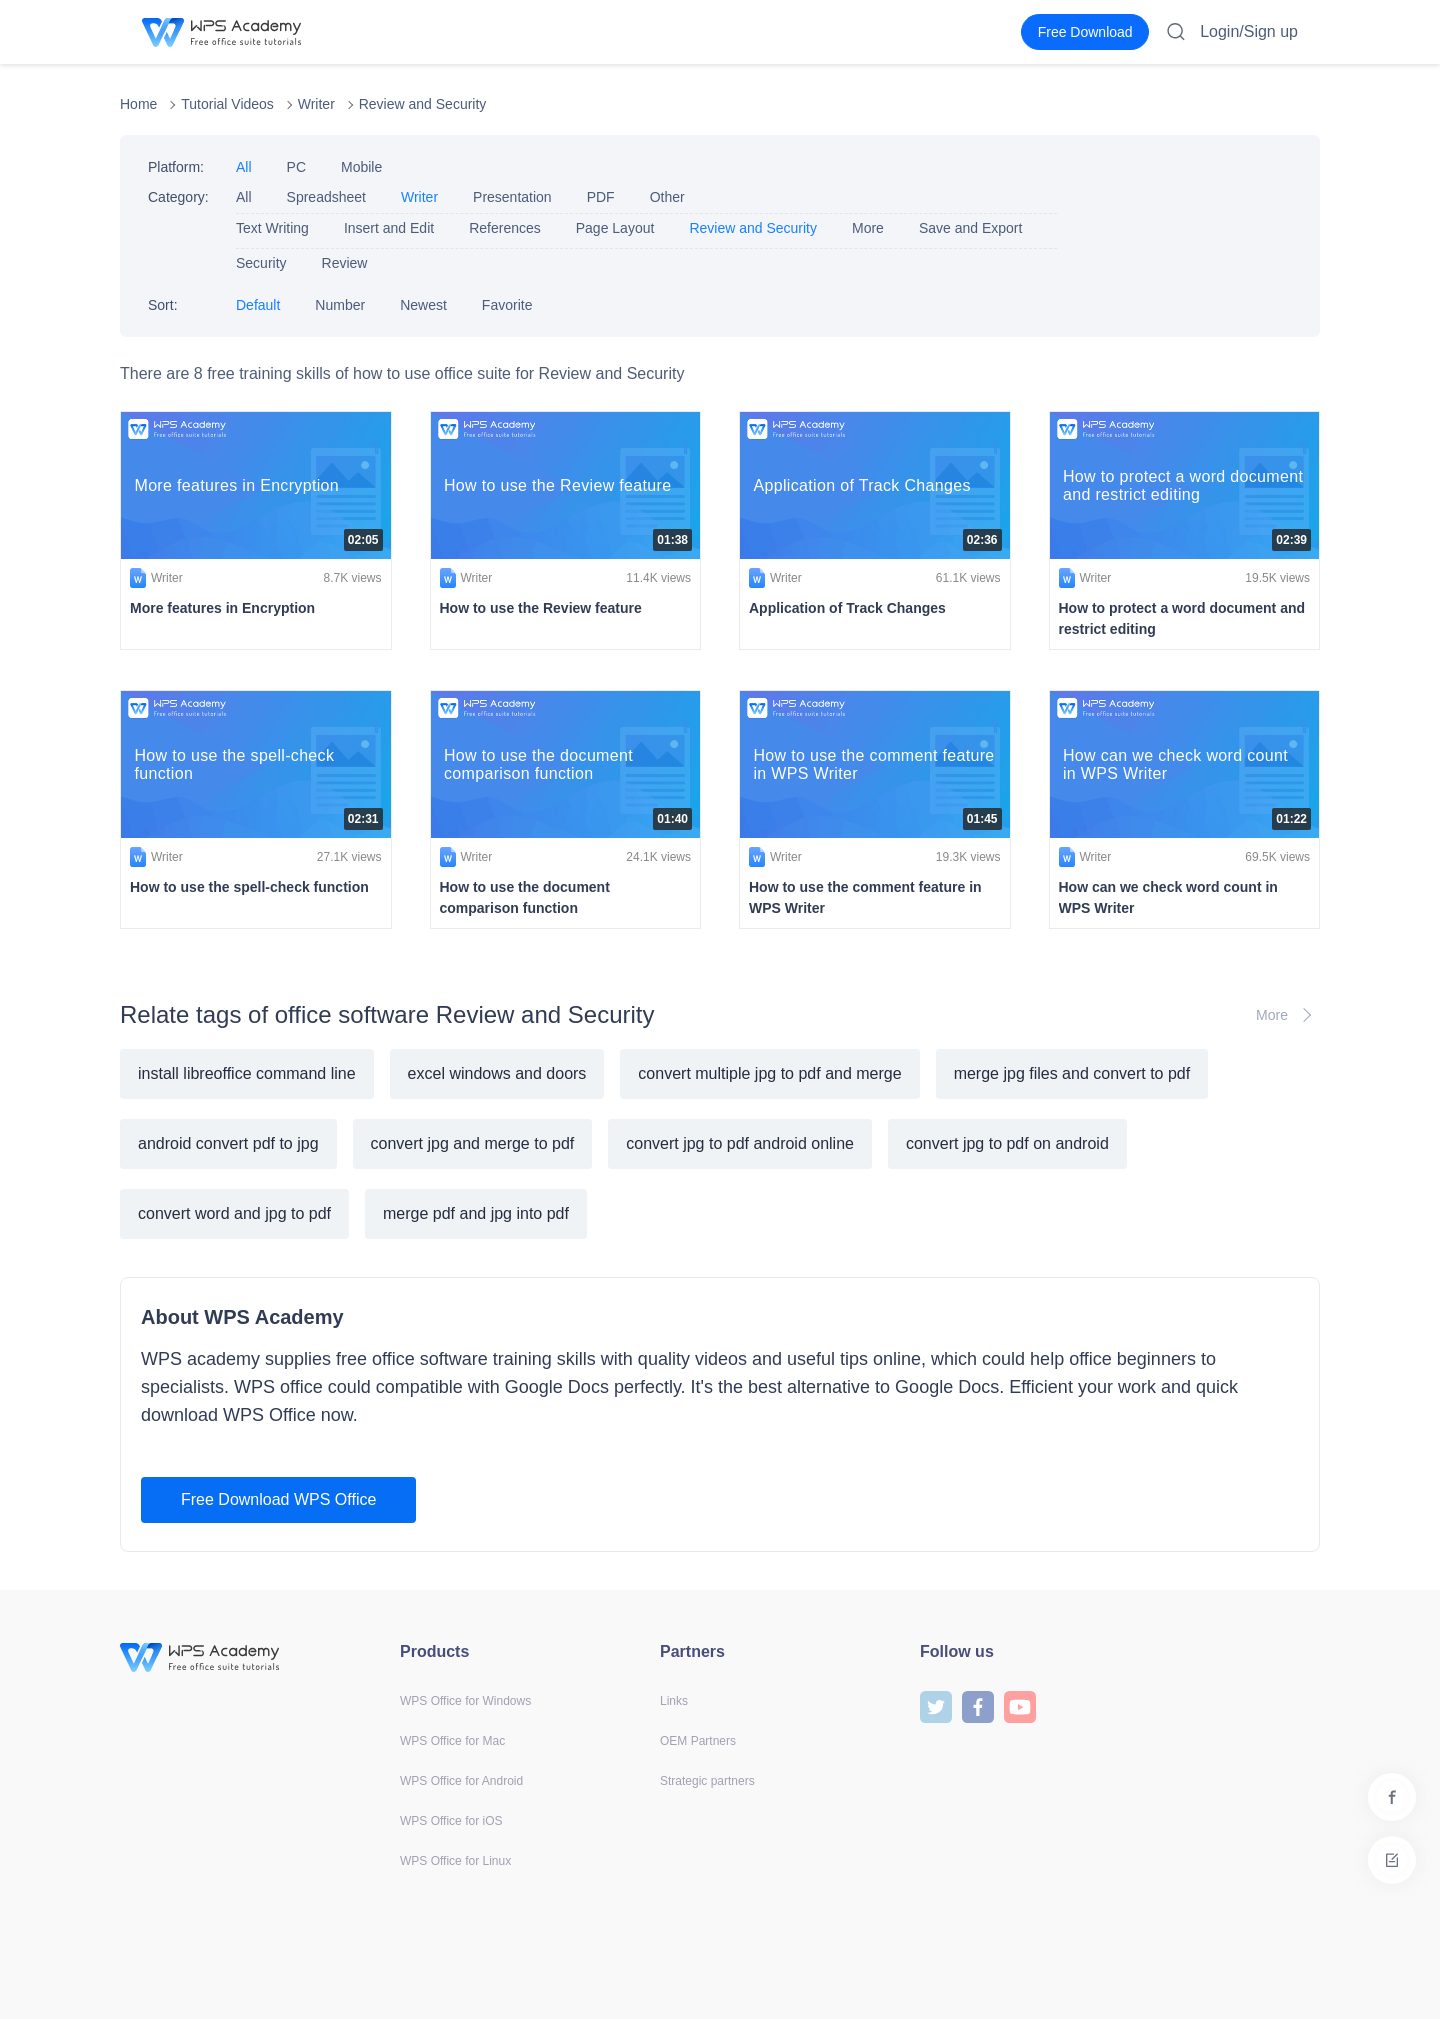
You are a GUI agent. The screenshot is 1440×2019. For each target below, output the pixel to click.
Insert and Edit (389, 228)
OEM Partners (698, 1741)
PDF (601, 197)
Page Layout (615, 228)
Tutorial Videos (227, 104)
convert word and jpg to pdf (234, 1213)
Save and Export (971, 228)
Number (340, 305)
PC (296, 167)
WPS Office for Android (461, 1781)
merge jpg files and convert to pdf (1072, 1073)
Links (674, 1701)
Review (345, 263)
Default (258, 305)
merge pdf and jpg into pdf (476, 1213)
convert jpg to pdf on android (1007, 1143)
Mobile (361, 167)
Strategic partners (707, 1781)
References (505, 228)
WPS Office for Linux (455, 1861)
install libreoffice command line (247, 1073)
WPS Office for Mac (452, 1741)
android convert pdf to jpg (228, 1143)
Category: (178, 197)
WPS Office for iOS (451, 1821)
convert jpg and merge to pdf (473, 1143)
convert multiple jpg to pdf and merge (769, 1073)
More (868, 228)
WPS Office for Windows (465, 1701)
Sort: (163, 305)
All (244, 167)
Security (261, 263)
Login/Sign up (1249, 31)
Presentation (512, 197)
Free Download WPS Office (278, 1499)
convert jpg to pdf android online (740, 1143)
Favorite (507, 305)
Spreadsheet (326, 197)
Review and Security (423, 104)
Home (138, 104)
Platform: (176, 167)
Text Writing (272, 228)
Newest (423, 305)
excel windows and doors (497, 1073)
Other (667, 197)
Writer (316, 104)
